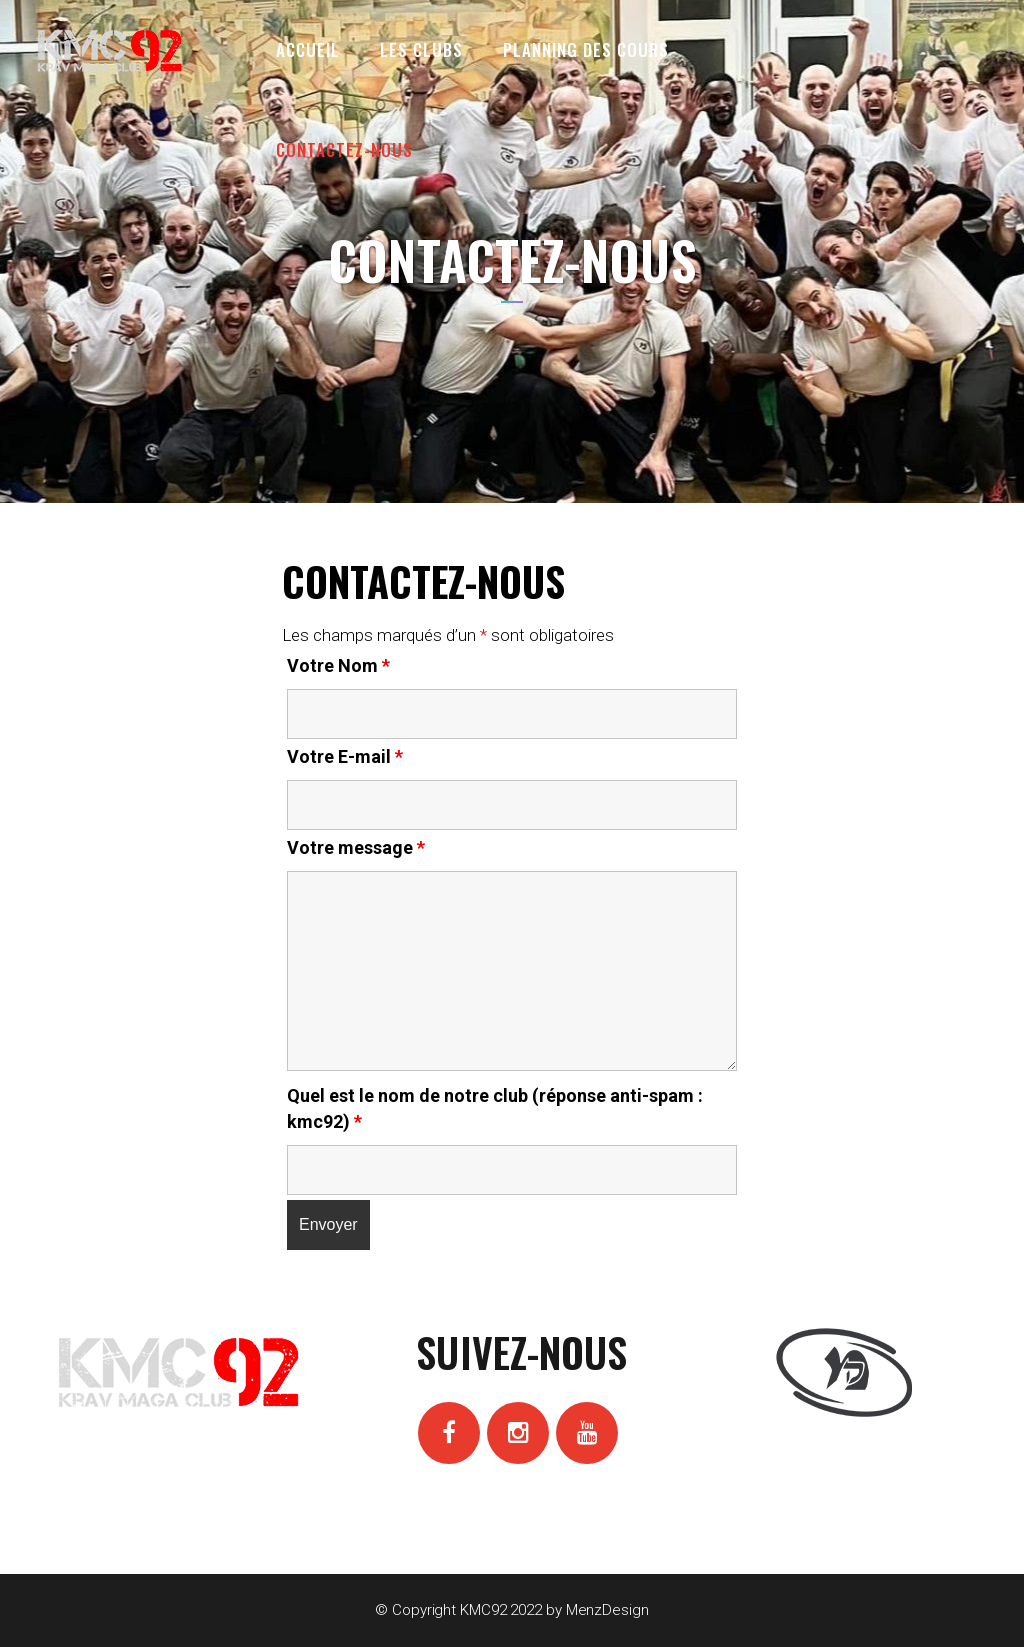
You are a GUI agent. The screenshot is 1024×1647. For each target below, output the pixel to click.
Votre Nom (338, 665)
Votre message (356, 847)
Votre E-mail (345, 756)
